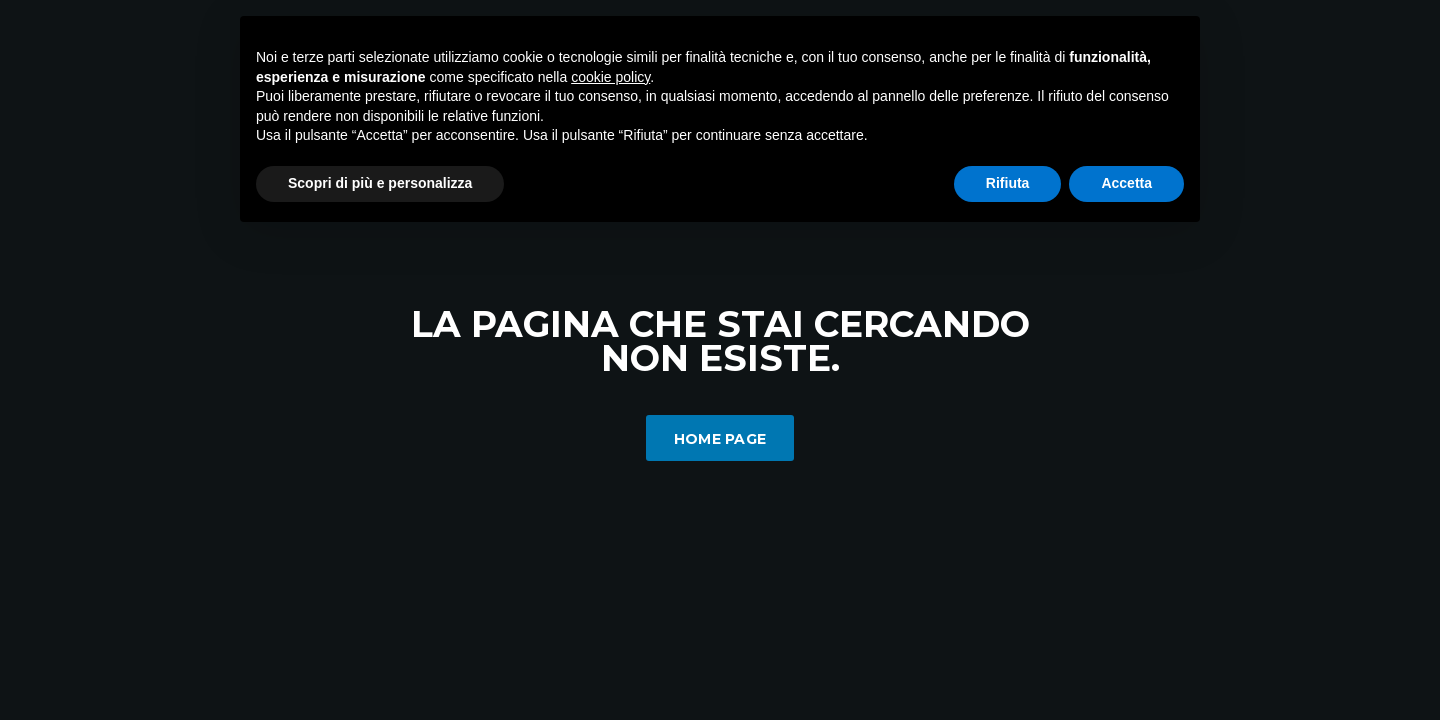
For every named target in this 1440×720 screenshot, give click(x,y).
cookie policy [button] (610, 77)
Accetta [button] (1126, 183)
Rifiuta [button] (1008, 183)
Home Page (720, 439)
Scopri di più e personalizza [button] (380, 183)
